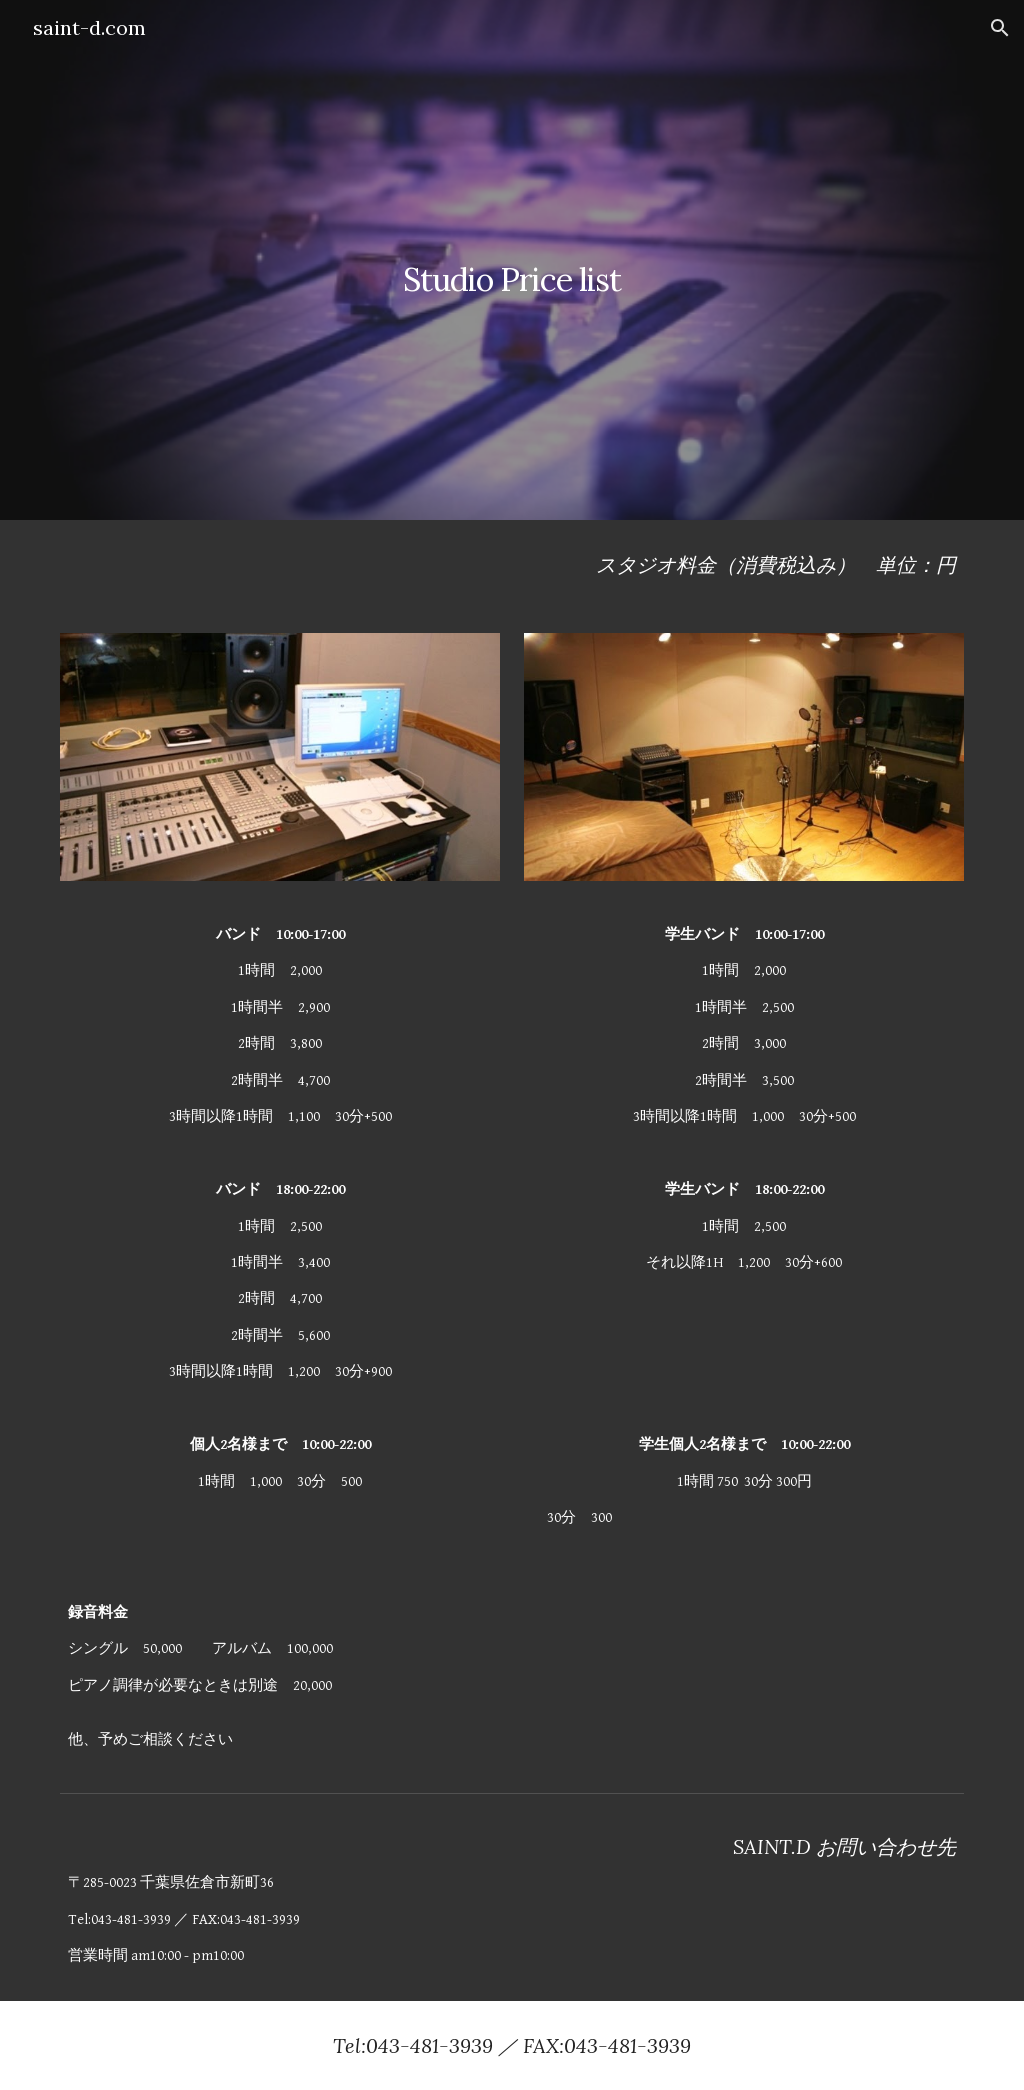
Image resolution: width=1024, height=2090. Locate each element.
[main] (511, 259)
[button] (1000, 28)
